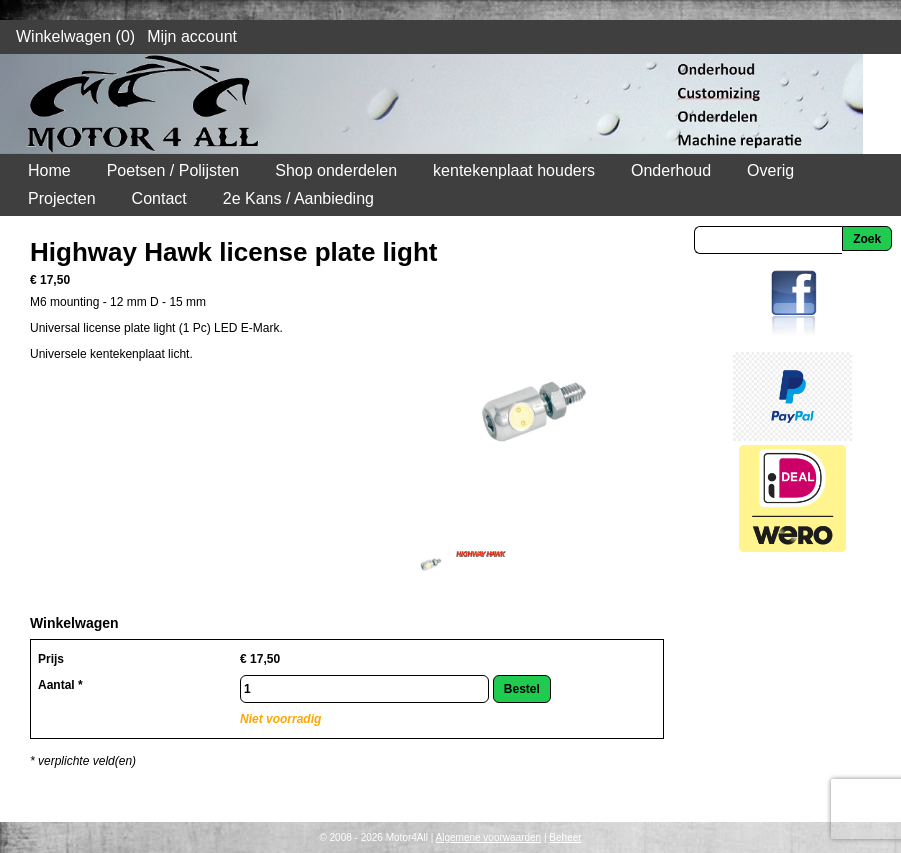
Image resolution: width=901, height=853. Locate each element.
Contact (159, 198)
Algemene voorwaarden (489, 837)
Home (49, 170)
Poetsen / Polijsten (173, 170)
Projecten (62, 198)
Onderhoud (671, 170)
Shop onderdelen (336, 170)
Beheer (565, 837)
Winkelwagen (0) (75, 36)
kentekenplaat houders (514, 170)
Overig (770, 170)
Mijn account (192, 36)
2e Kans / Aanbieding (298, 198)
